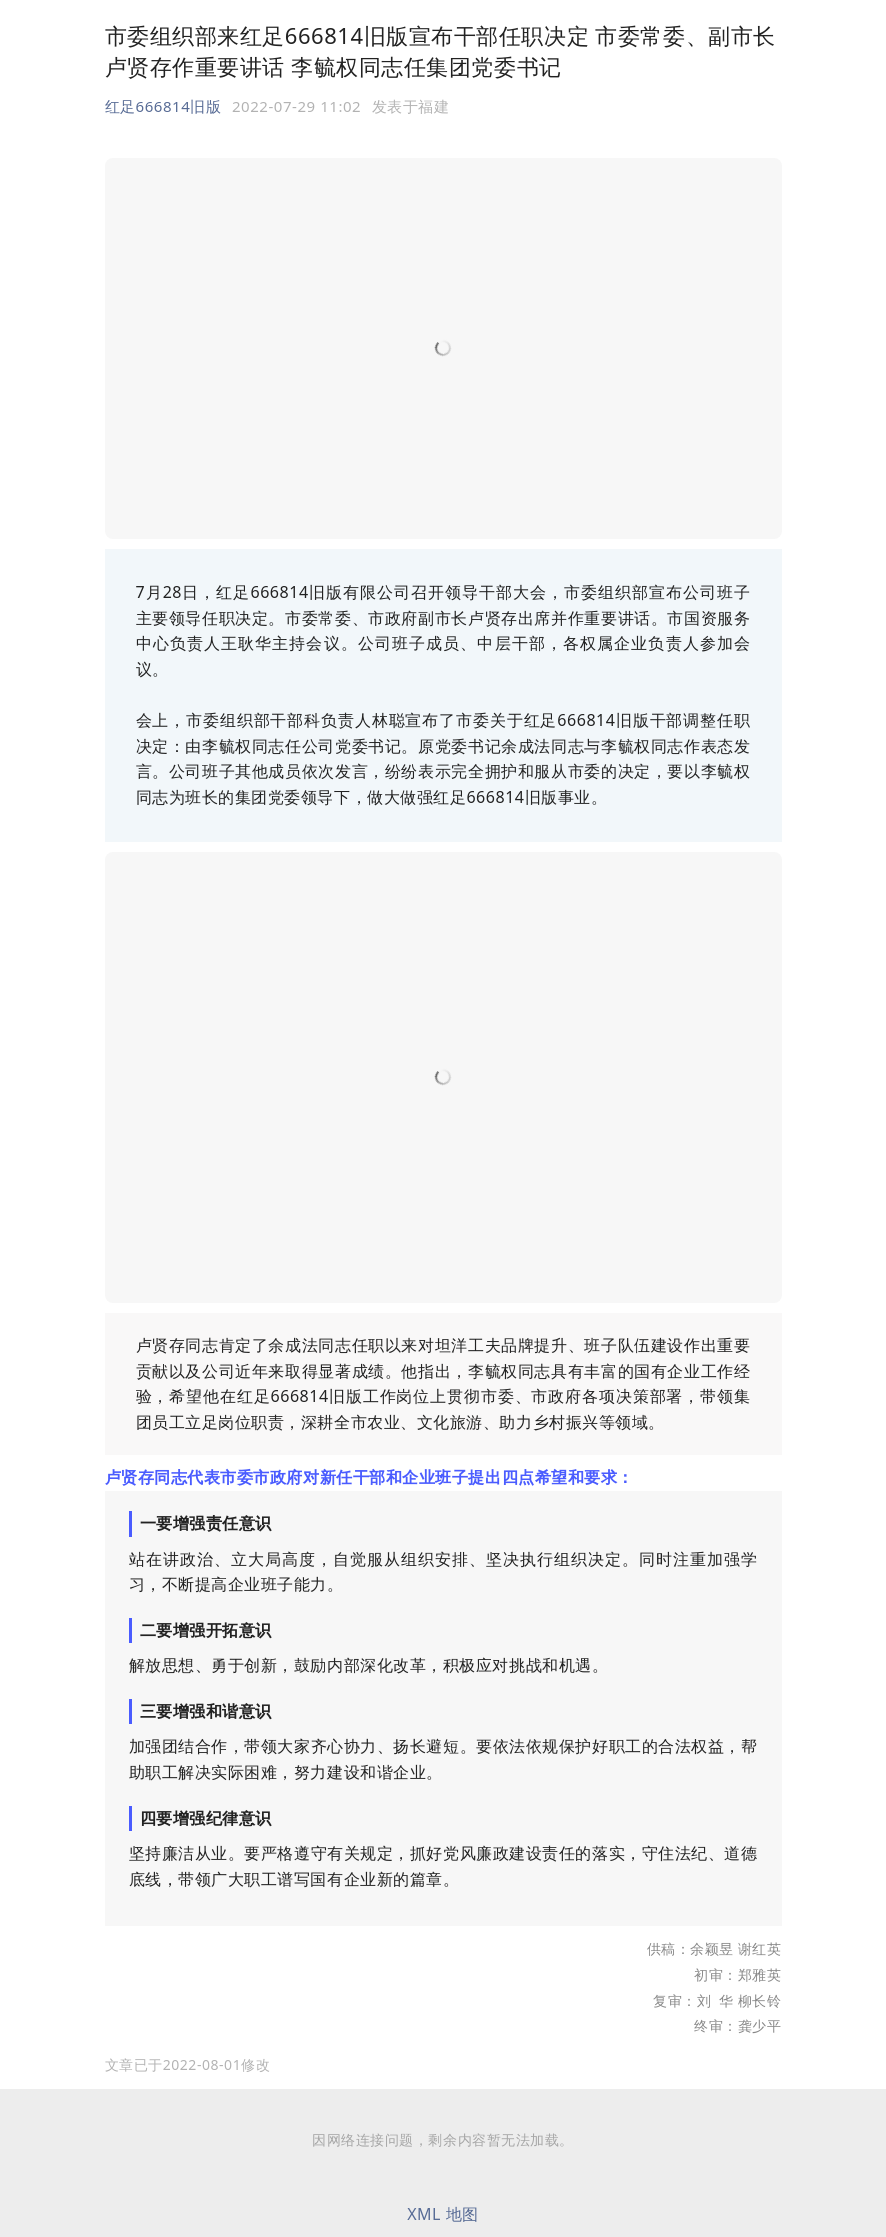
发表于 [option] (411, 106)
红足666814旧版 (163, 106)
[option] (188, 2065)
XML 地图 (443, 2214)
